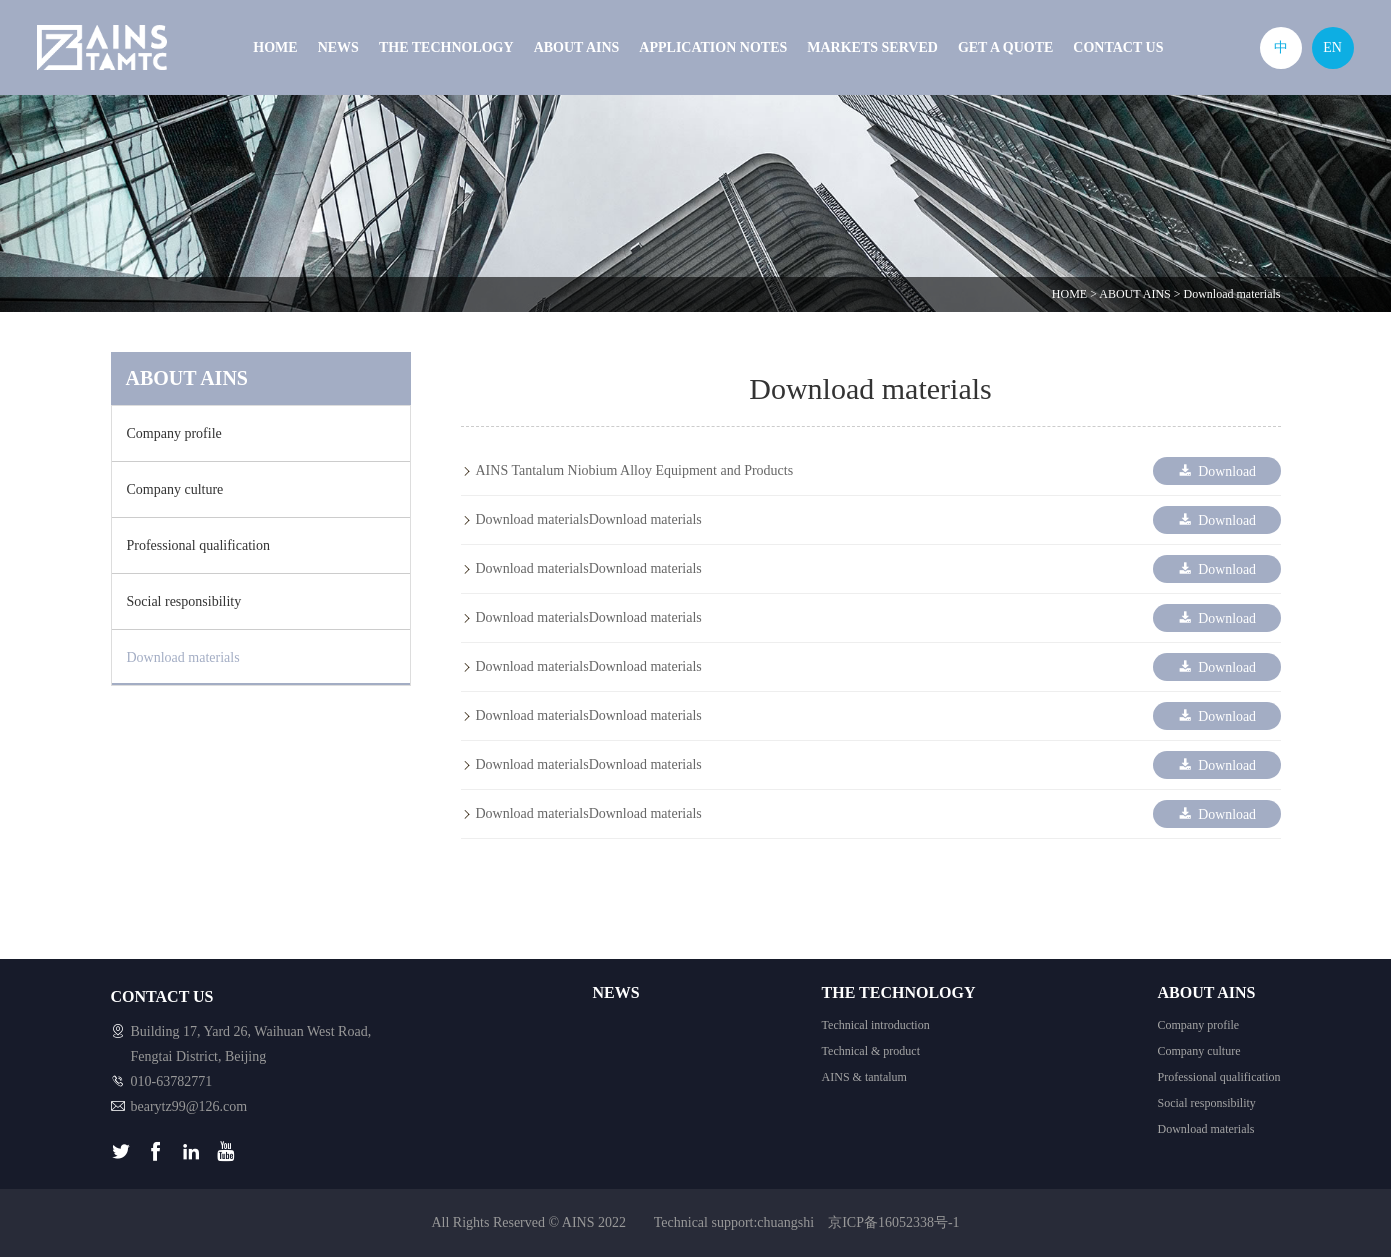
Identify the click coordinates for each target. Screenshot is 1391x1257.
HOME (275, 47)
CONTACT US (1118, 47)
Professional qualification (198, 545)
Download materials (1232, 294)
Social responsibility (184, 601)
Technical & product (871, 1051)
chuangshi (785, 1222)
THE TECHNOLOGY (446, 47)
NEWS (338, 47)
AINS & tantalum (864, 1077)
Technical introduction (876, 1025)
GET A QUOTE (1005, 47)
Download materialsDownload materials (589, 519)
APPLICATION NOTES (713, 47)
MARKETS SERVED (872, 47)
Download (1215, 470)
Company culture (175, 489)
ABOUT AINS (577, 47)
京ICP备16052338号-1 (893, 1222)
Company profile (174, 433)
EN (1332, 47)
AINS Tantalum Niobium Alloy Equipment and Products (635, 470)
